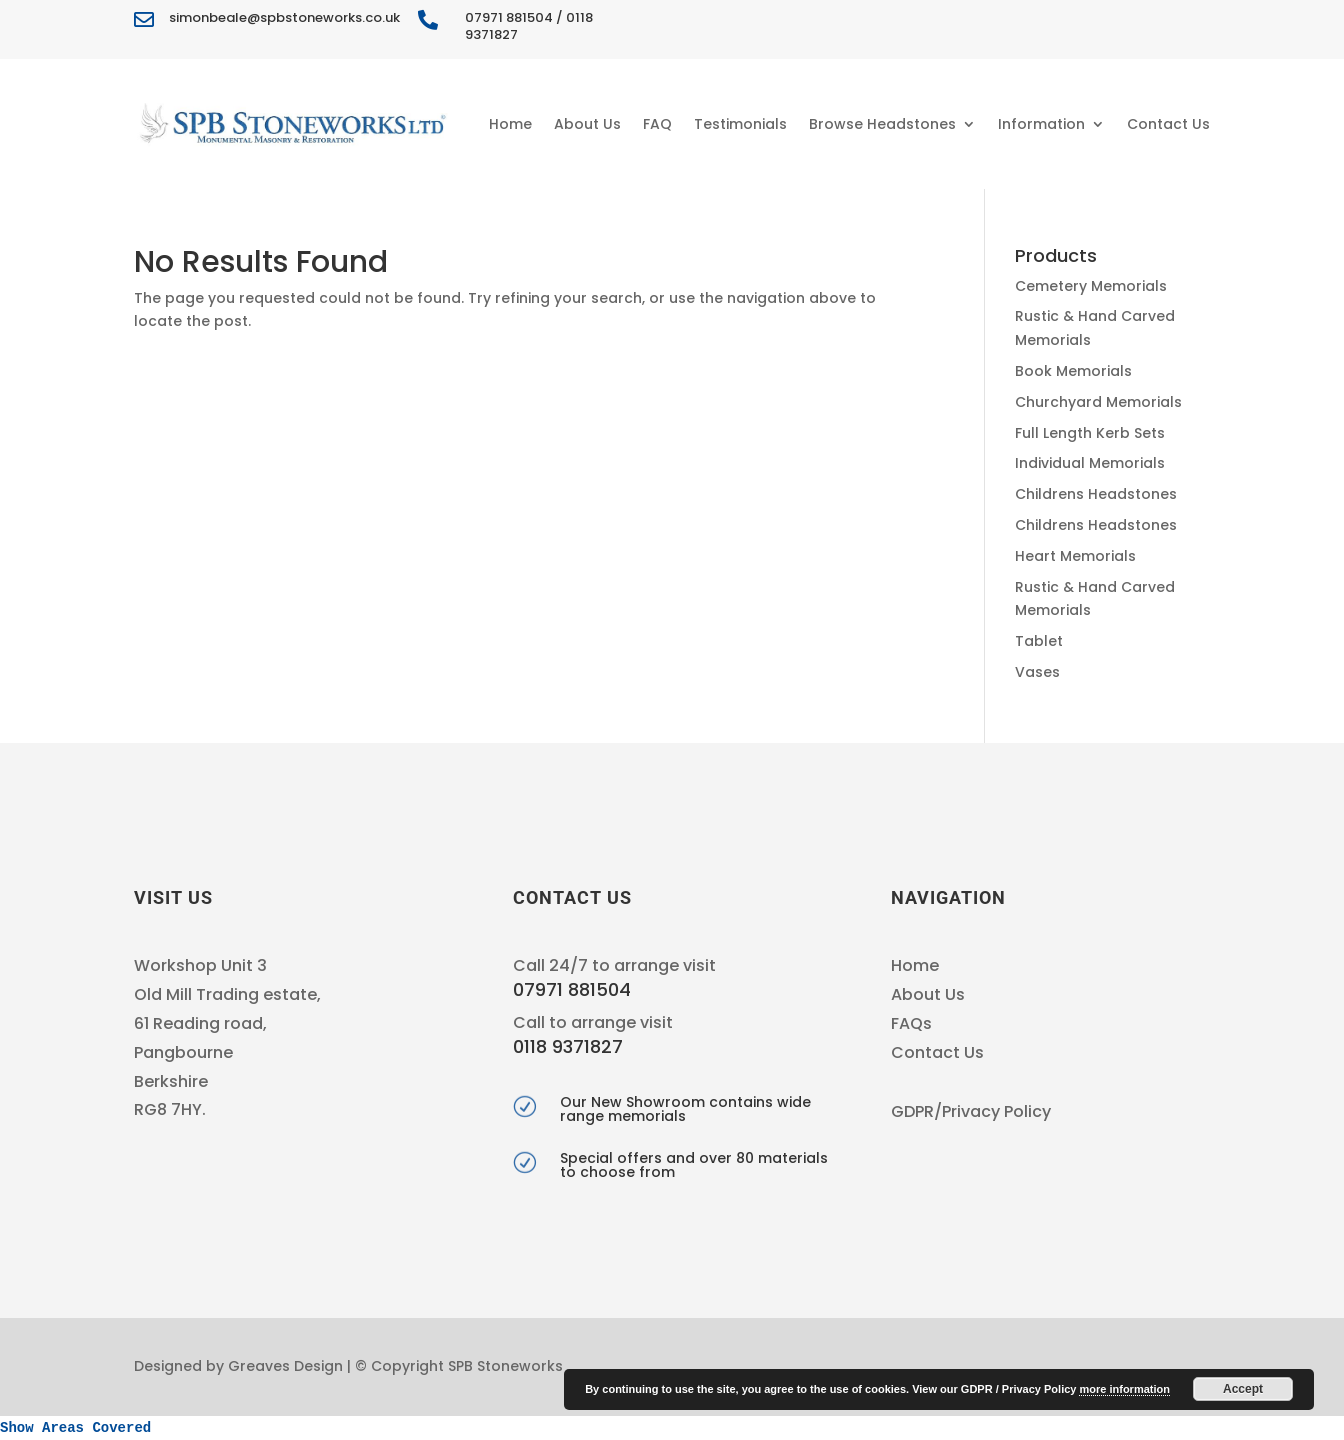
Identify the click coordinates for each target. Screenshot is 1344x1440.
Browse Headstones (882, 124)
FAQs (911, 1023)
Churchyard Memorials (1098, 402)
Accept (1243, 1389)
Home (510, 124)
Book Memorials (1073, 371)
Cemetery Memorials (1091, 286)
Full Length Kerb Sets (1090, 433)
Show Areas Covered (75, 1428)
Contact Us (1168, 124)
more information (1124, 1389)
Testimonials (740, 124)
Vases (1037, 672)
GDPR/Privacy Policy (971, 1111)
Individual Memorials (1090, 463)
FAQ (657, 124)
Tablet (1039, 641)
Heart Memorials (1075, 556)
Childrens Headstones (1096, 494)
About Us (587, 124)
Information (1041, 124)
